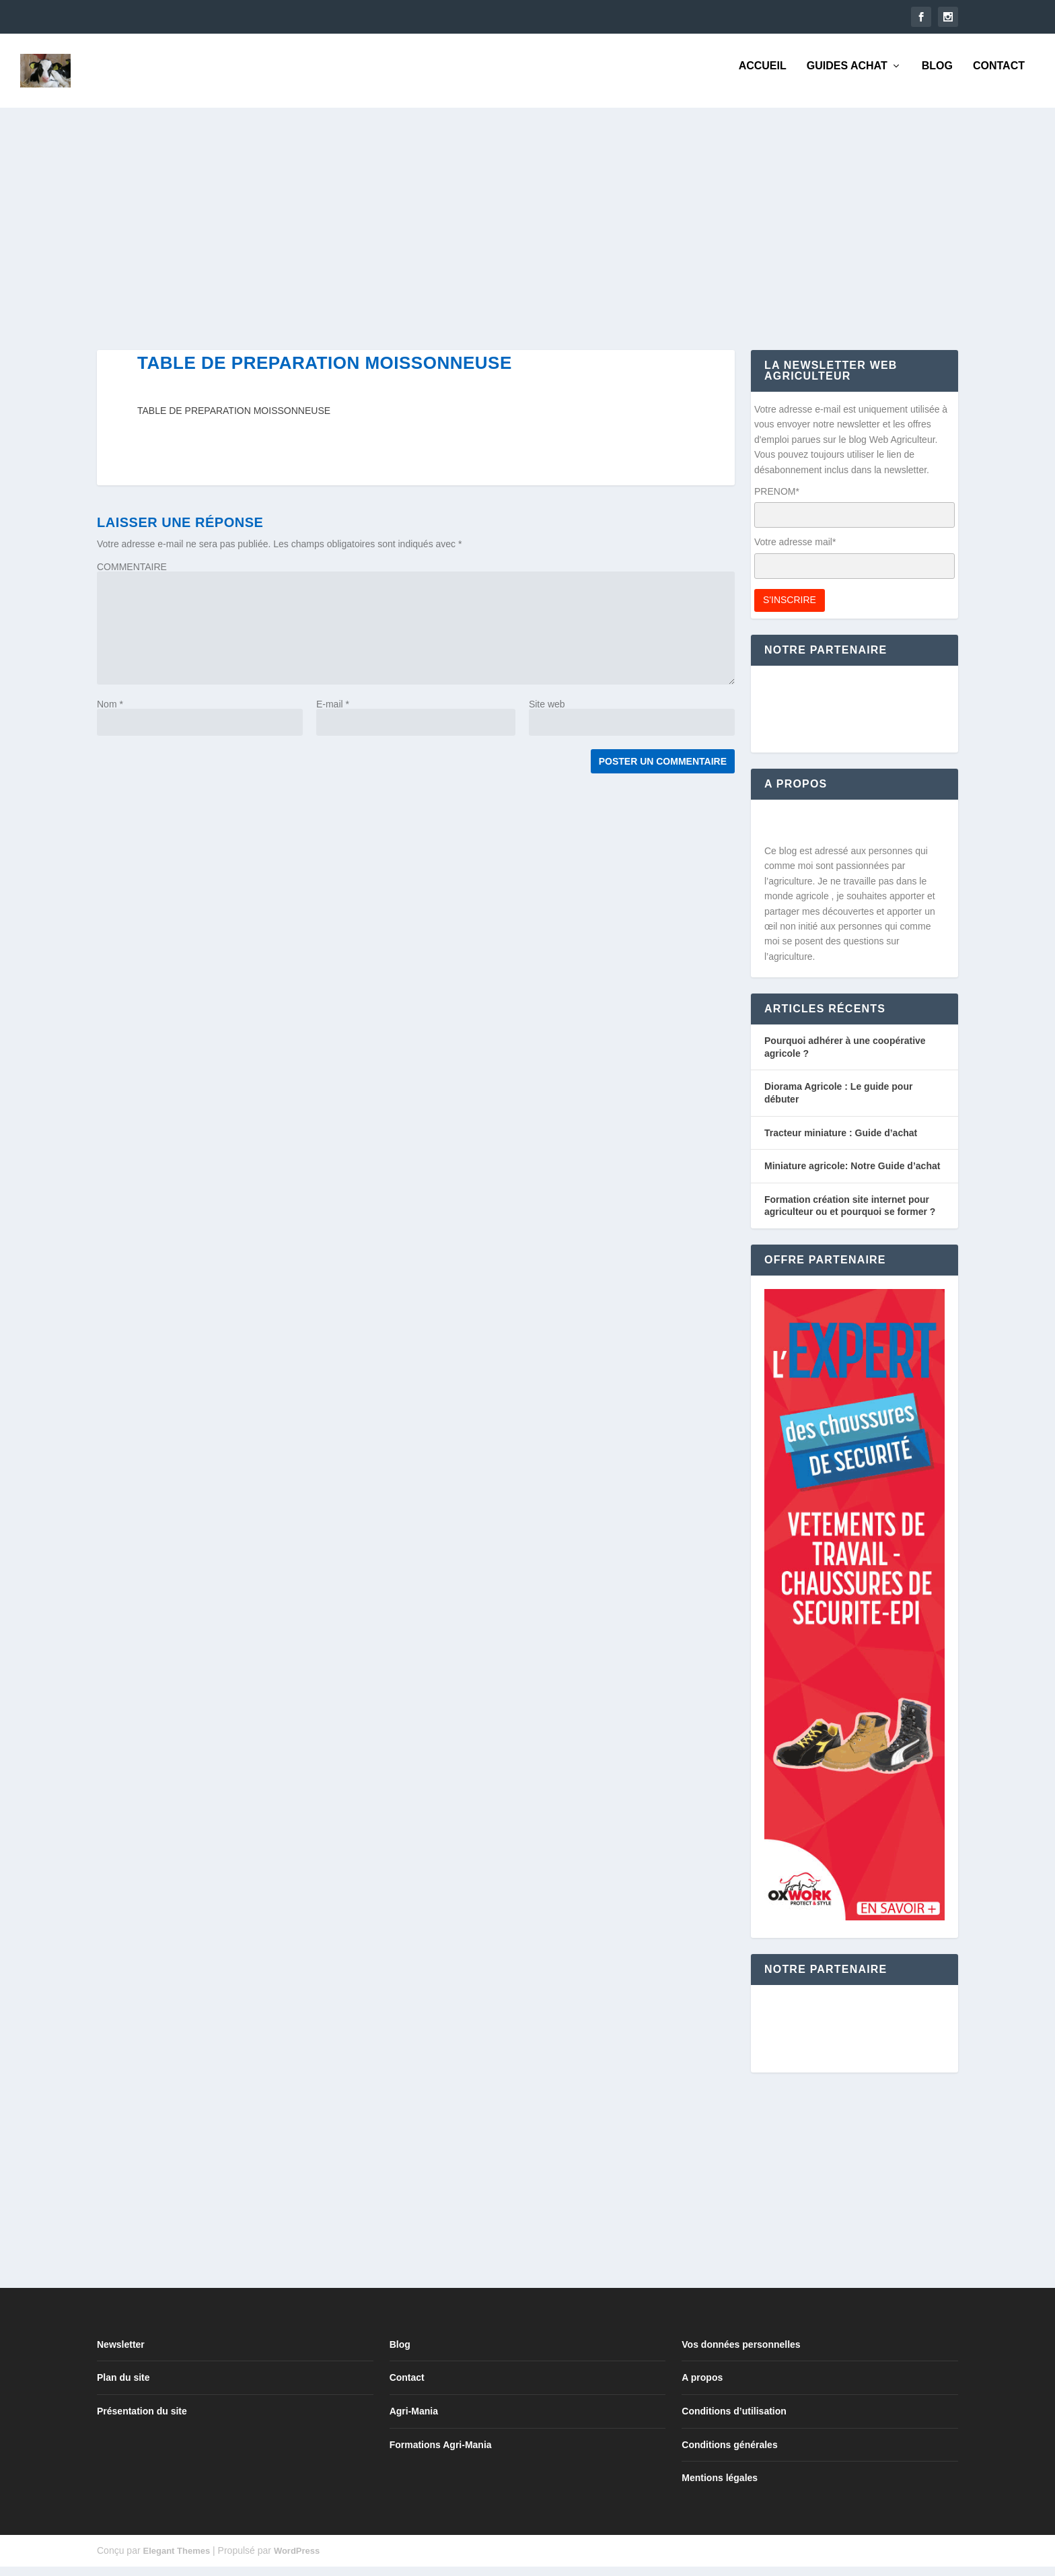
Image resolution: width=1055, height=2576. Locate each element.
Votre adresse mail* (795, 551)
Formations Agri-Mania (441, 2454)
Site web (547, 713)
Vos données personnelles (741, 2353)
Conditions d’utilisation (734, 2420)
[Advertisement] (500, 238)
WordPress (297, 2560)
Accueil (763, 75)
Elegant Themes (176, 2560)
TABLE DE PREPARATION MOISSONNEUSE (233, 420)
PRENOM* (776, 500)
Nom (110, 713)
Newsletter (121, 2353)
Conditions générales (729, 2454)
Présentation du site (142, 2420)
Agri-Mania (414, 2420)
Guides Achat (847, 75)
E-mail (332, 713)
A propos (702, 2386)
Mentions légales (720, 2487)
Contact (999, 75)
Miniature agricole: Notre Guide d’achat (852, 1175)
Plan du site (123, 2386)
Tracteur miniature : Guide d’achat (840, 1142)
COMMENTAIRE (132, 576)
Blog (937, 75)
